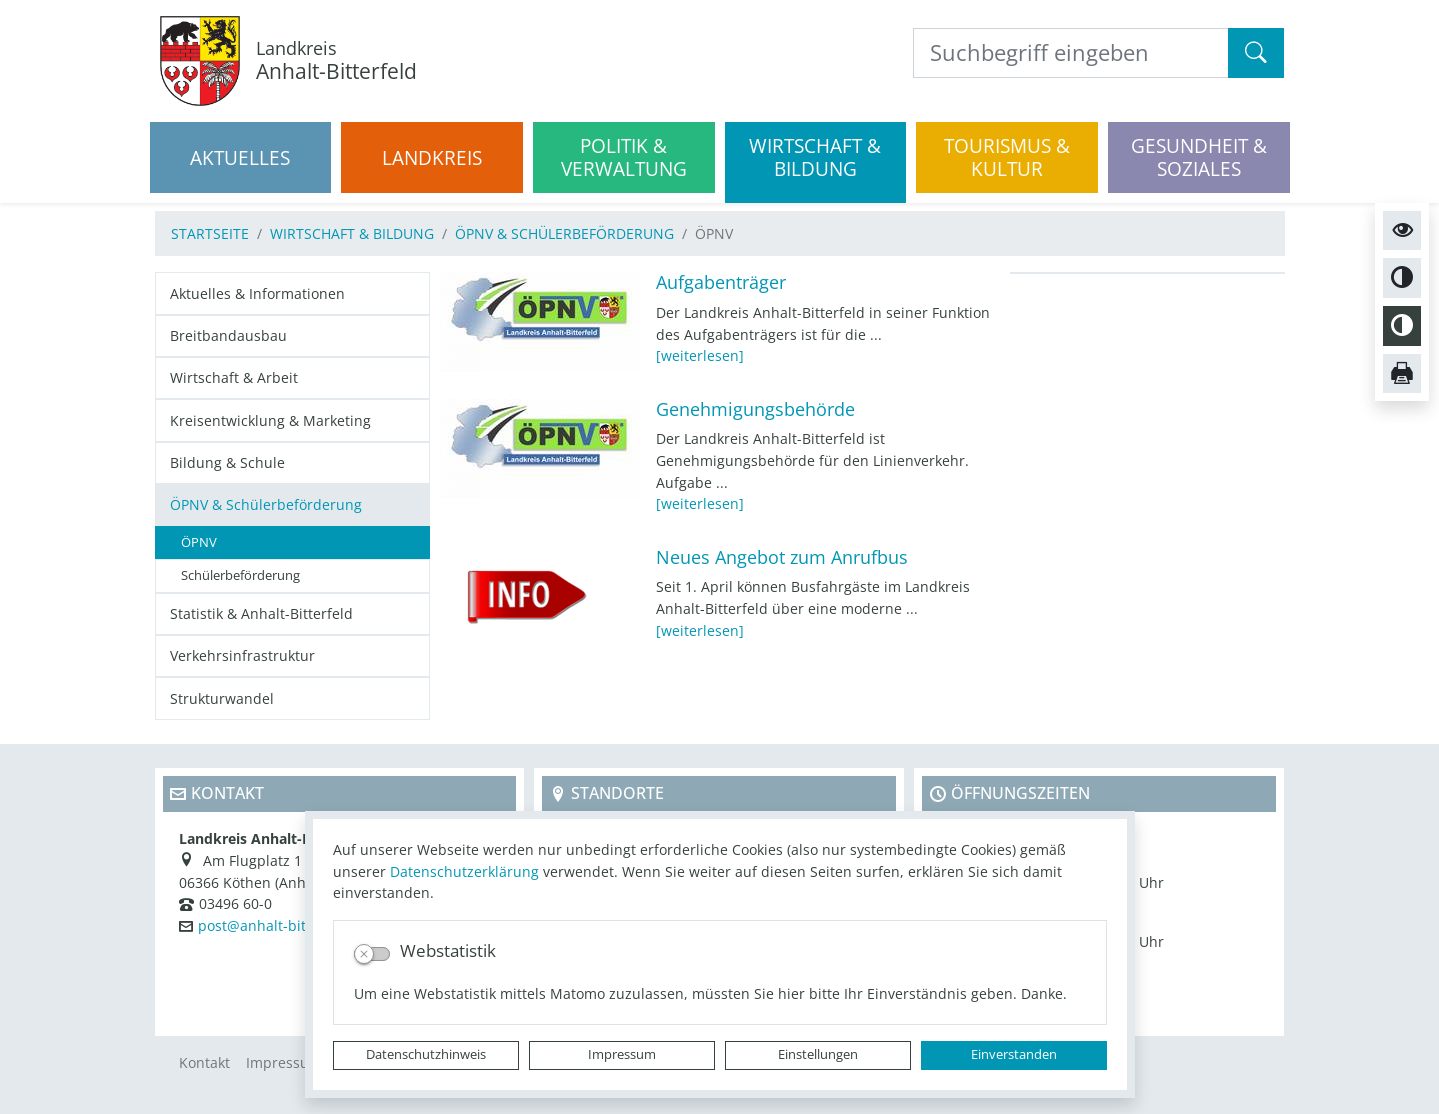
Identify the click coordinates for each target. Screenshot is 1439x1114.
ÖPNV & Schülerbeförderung (564, 233)
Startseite (210, 233)
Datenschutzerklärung (464, 871)
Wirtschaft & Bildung (352, 233)
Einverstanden (1014, 1054)
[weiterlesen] (700, 355)
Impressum (622, 1054)
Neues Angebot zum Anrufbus (782, 557)
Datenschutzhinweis (426, 1054)
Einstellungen (818, 1054)
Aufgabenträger (721, 282)
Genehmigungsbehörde (755, 409)
